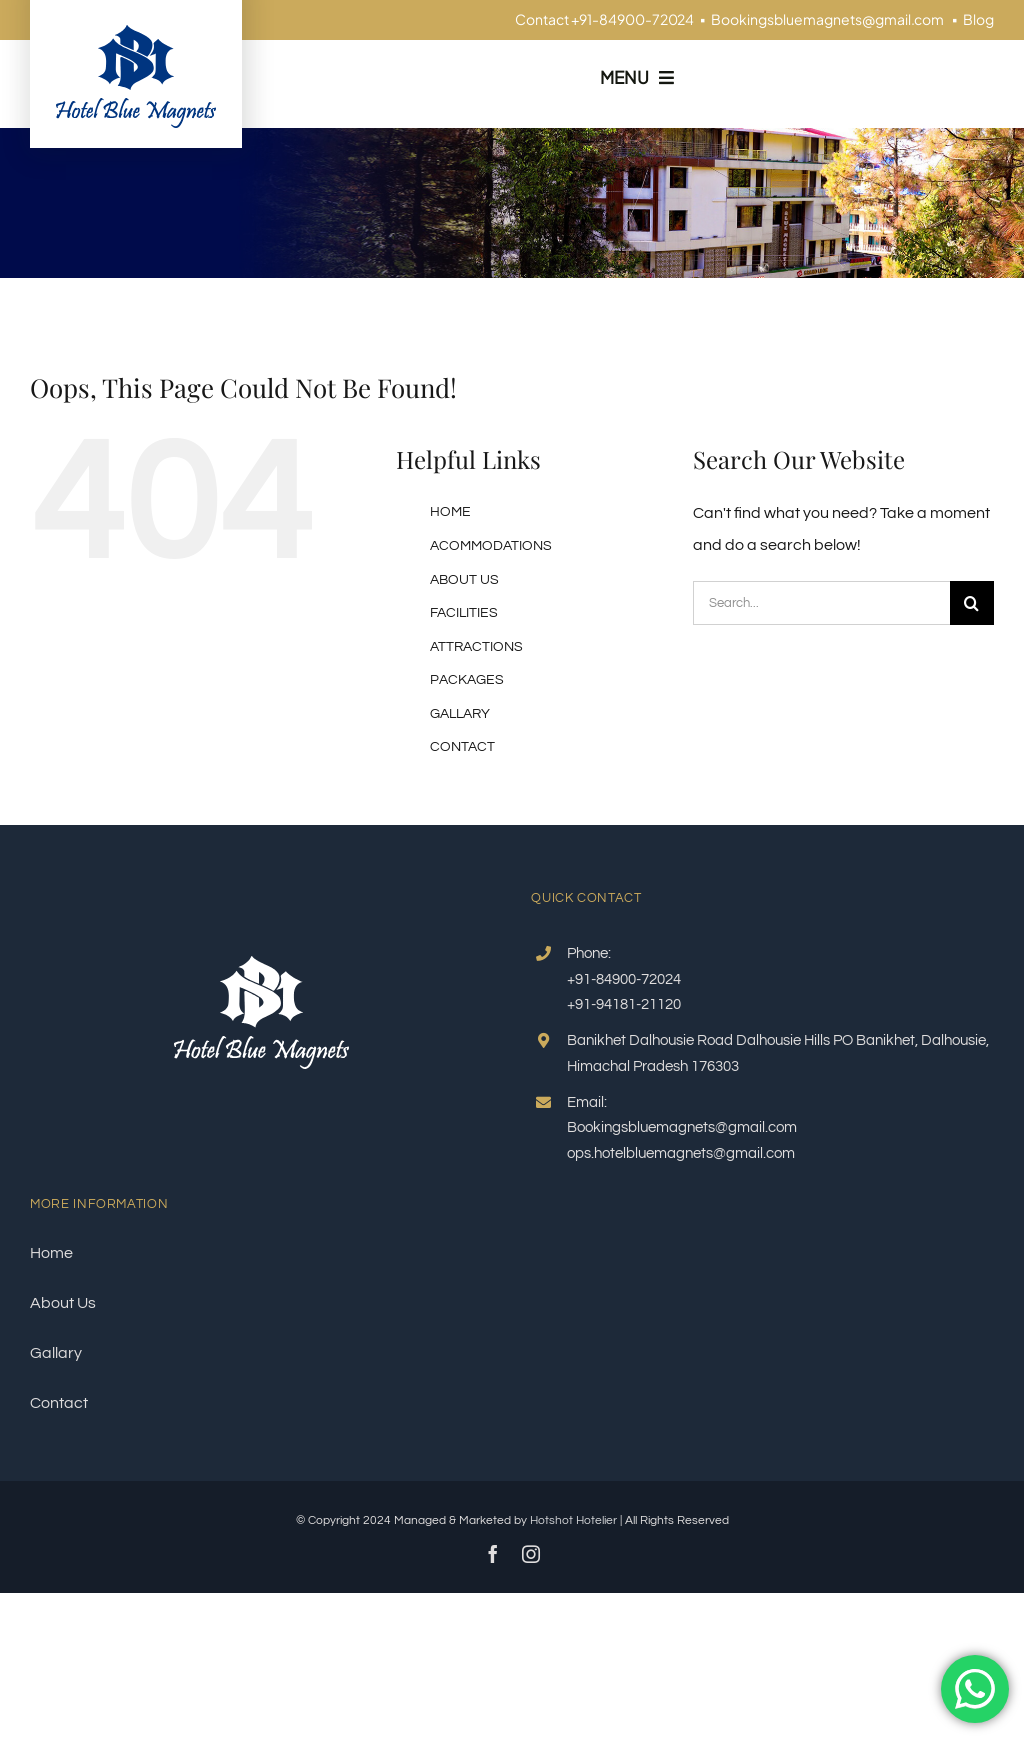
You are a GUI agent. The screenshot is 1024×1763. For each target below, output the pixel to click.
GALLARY (460, 714)
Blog (978, 19)
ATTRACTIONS (476, 647)
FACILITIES (464, 613)
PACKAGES (467, 680)
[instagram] (531, 1554)
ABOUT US (464, 580)
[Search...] (821, 603)
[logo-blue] (136, 33)
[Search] (972, 603)
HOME (450, 512)
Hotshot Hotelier (573, 1520)
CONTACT (462, 747)
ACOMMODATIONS (491, 546)
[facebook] (493, 1554)
